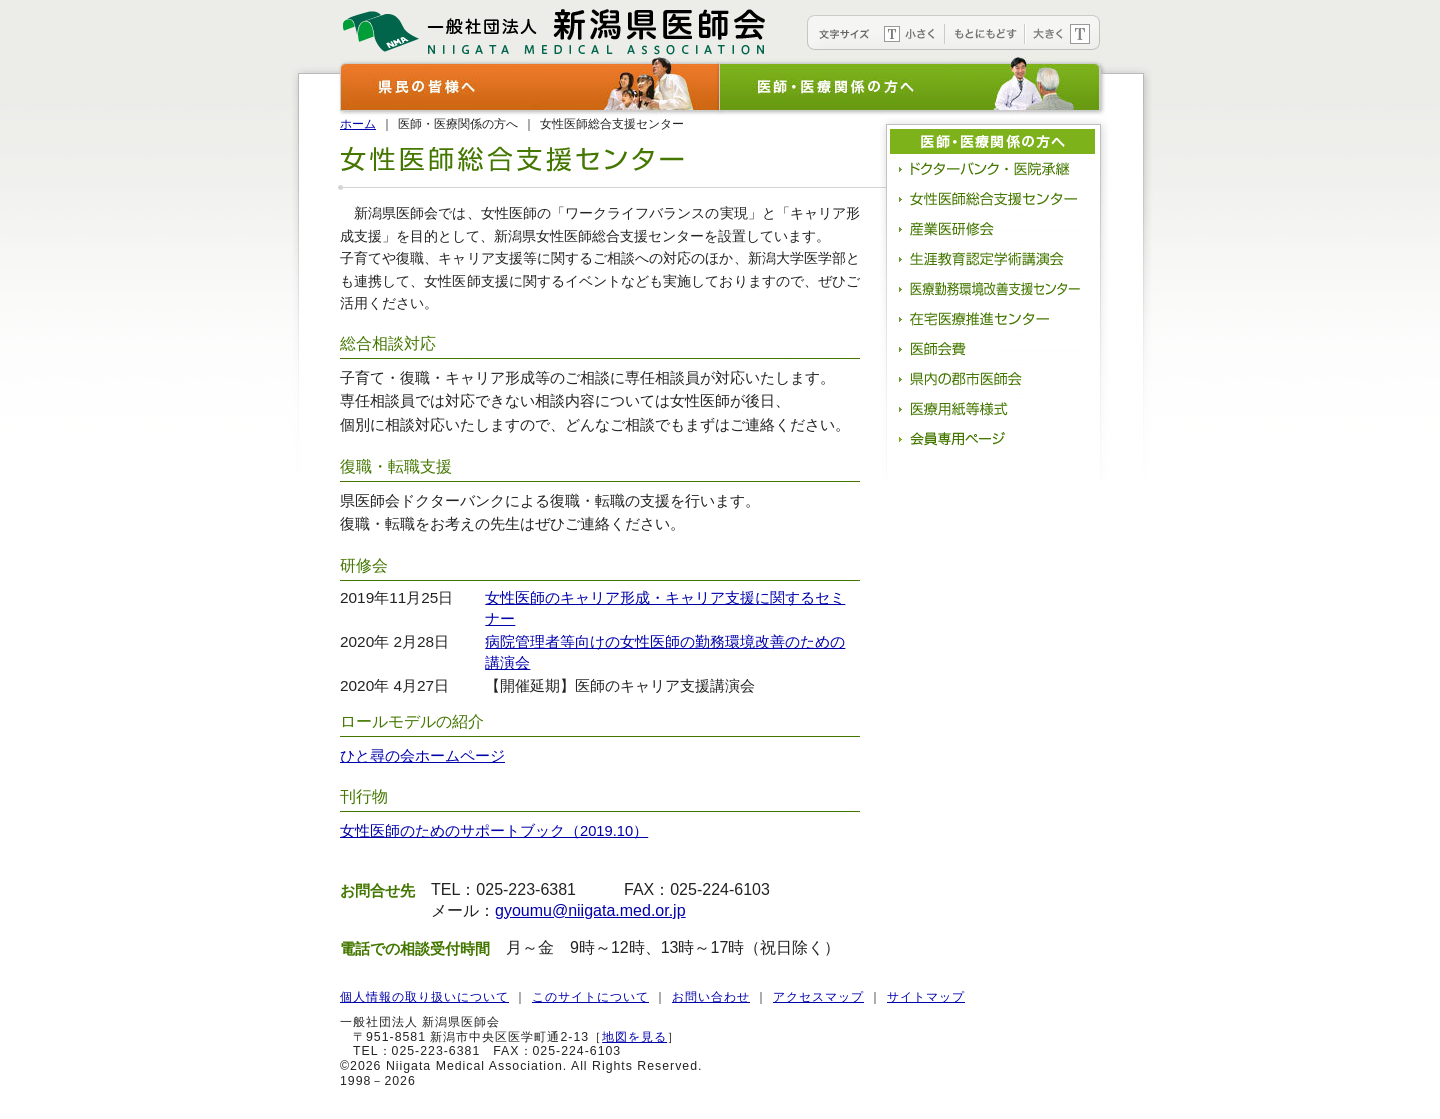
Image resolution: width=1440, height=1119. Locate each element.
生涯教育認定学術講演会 (995, 259)
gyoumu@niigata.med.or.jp (590, 910)
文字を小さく (909, 32)
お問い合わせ (711, 997)
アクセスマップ (818, 997)
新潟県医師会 (555, 27)
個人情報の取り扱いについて (424, 997)
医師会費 (995, 349)
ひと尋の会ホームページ (422, 756)
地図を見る (634, 1037)
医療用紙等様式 (995, 409)
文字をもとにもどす (985, 32)
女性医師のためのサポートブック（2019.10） (494, 831)
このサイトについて (590, 997)
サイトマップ (926, 997)
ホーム (358, 124)
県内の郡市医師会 (995, 379)
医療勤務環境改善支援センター (995, 289)
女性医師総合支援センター (995, 199)
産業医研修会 (995, 229)
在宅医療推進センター (995, 319)
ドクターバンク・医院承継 (995, 169)
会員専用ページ (995, 439)
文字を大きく (1062, 32)
